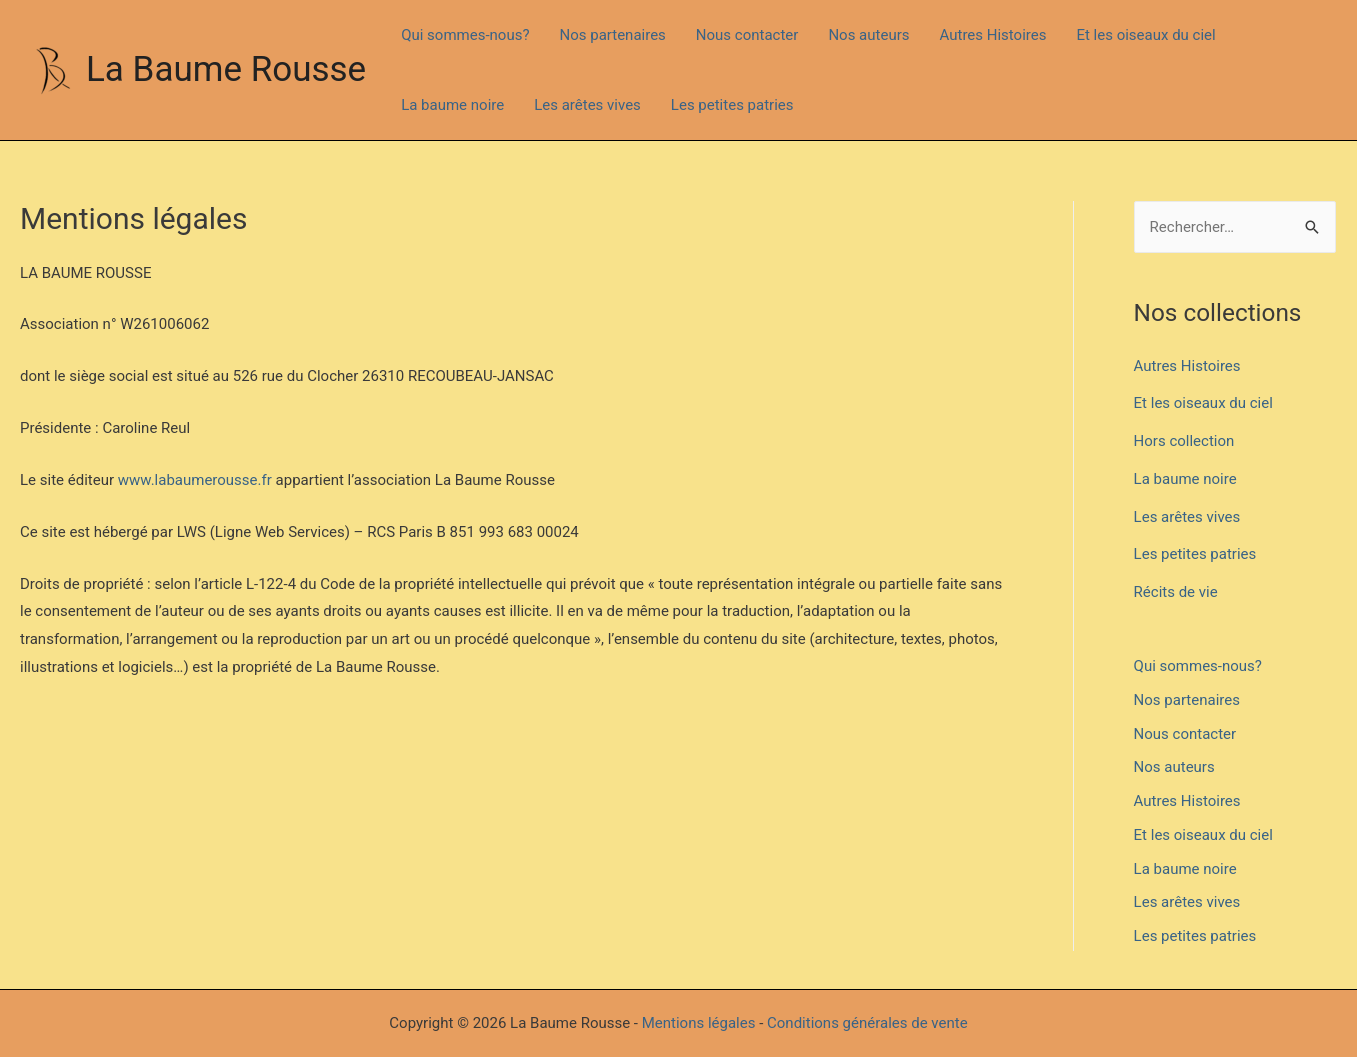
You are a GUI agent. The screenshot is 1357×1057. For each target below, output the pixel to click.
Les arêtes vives (587, 105)
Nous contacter (747, 35)
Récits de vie (1176, 592)
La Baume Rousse (226, 69)
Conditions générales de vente (867, 1023)
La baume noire (452, 105)
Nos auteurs (868, 35)
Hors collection (1184, 441)
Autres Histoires (993, 35)
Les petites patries (732, 105)
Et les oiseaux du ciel (1145, 35)
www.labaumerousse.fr (195, 480)
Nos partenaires (613, 35)
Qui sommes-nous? (465, 35)
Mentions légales (699, 1023)
